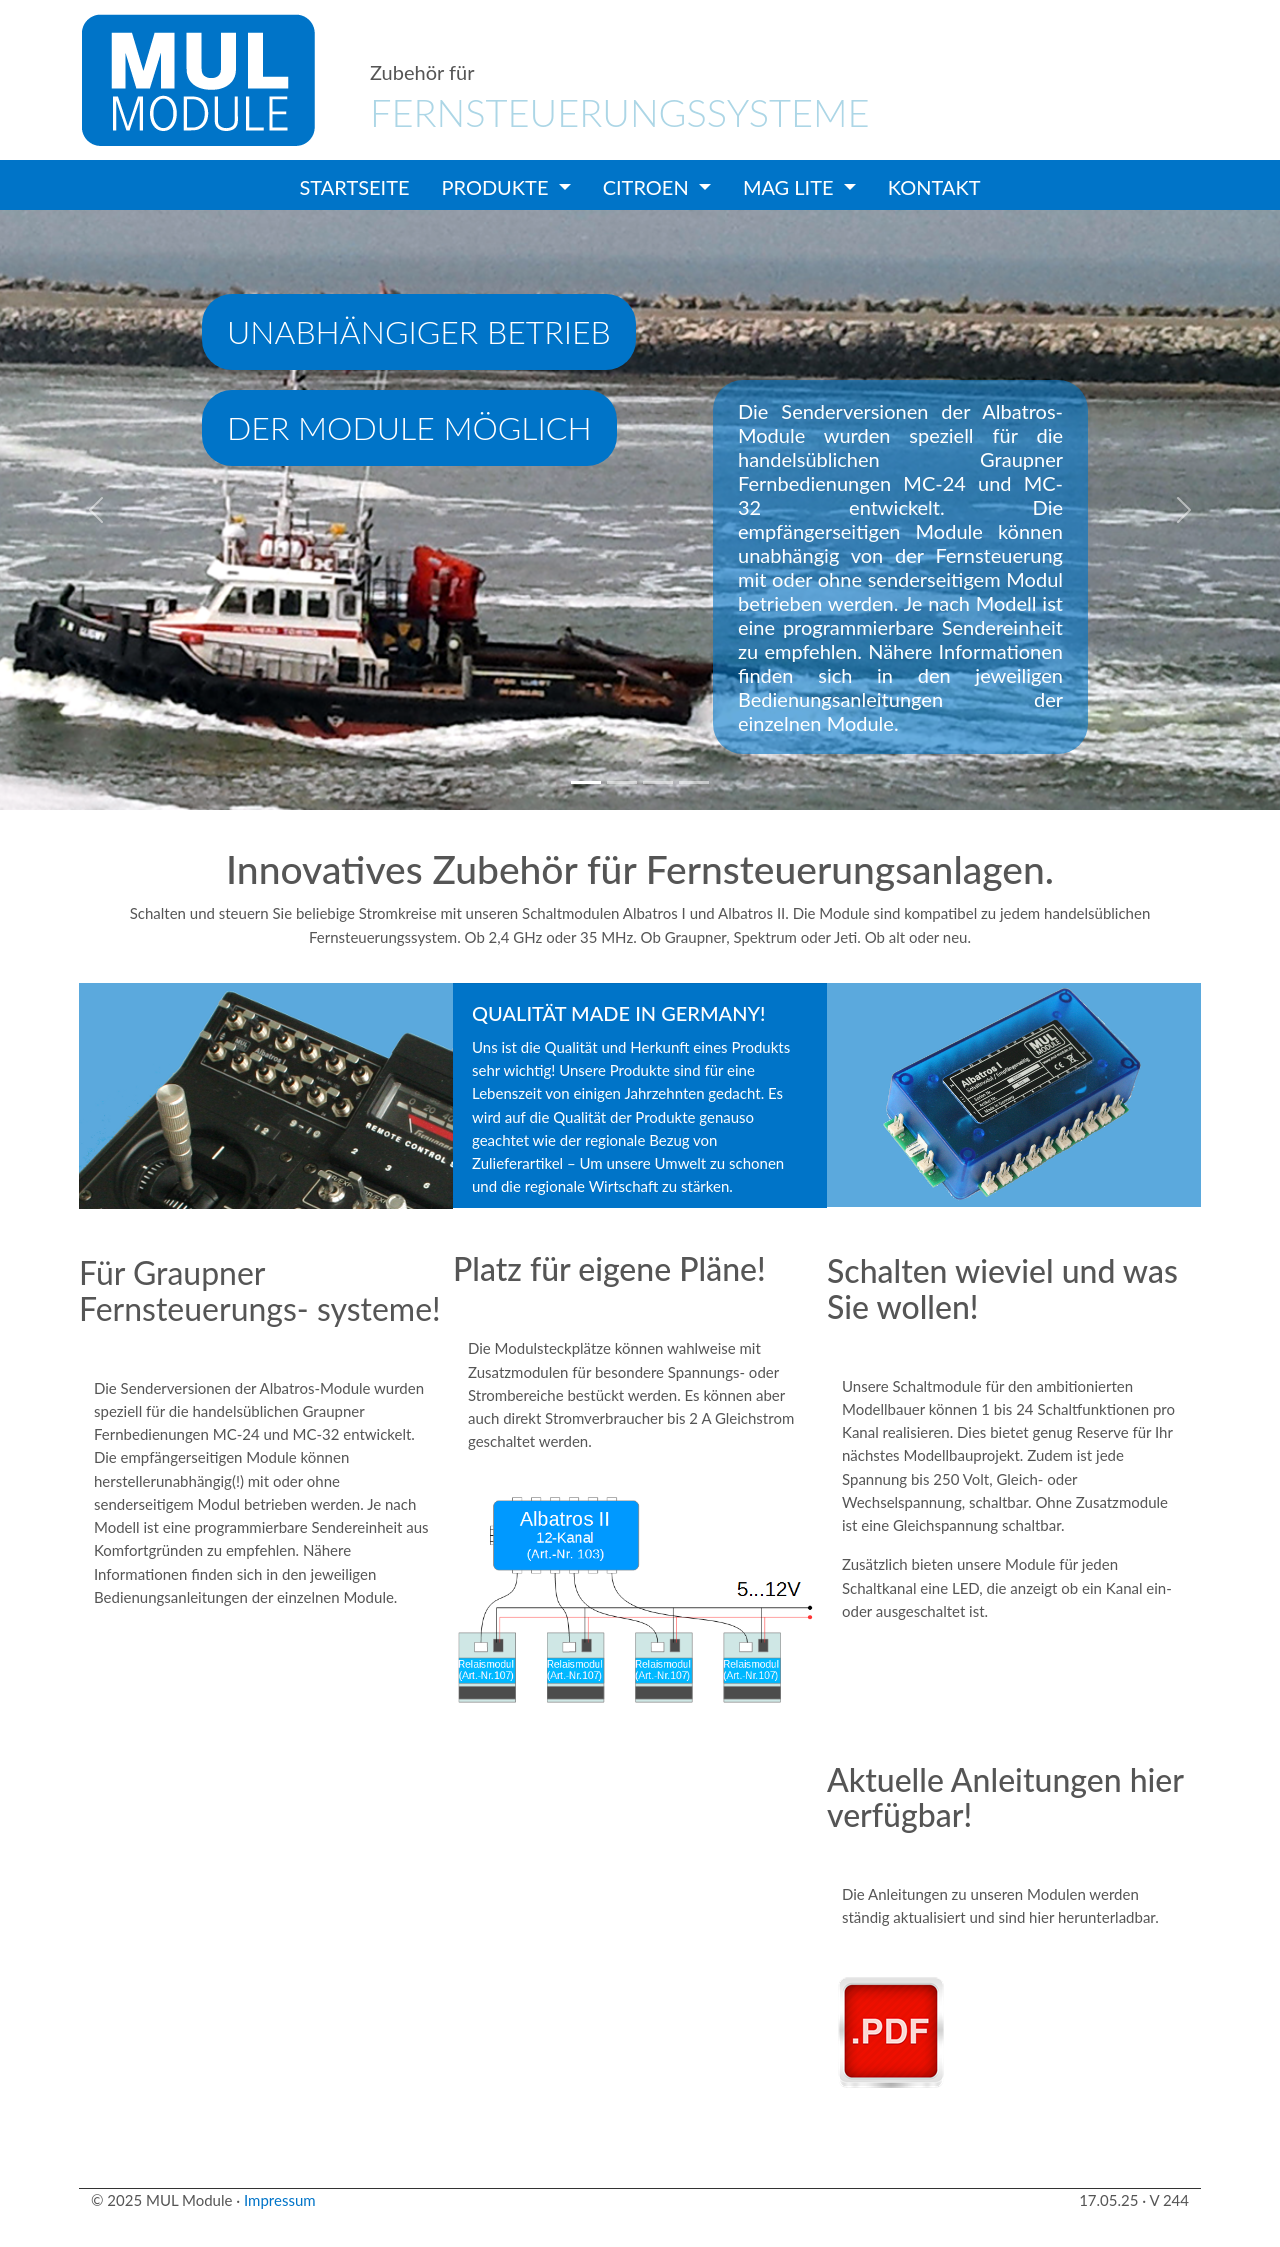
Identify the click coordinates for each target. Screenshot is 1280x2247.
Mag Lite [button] (791, 187)
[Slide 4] (694, 782)
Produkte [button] (498, 187)
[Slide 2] (622, 782)
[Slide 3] (658, 782)
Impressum (280, 2200)
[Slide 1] (586, 782)
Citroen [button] (648, 187)
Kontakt (934, 187)
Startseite (355, 187)
